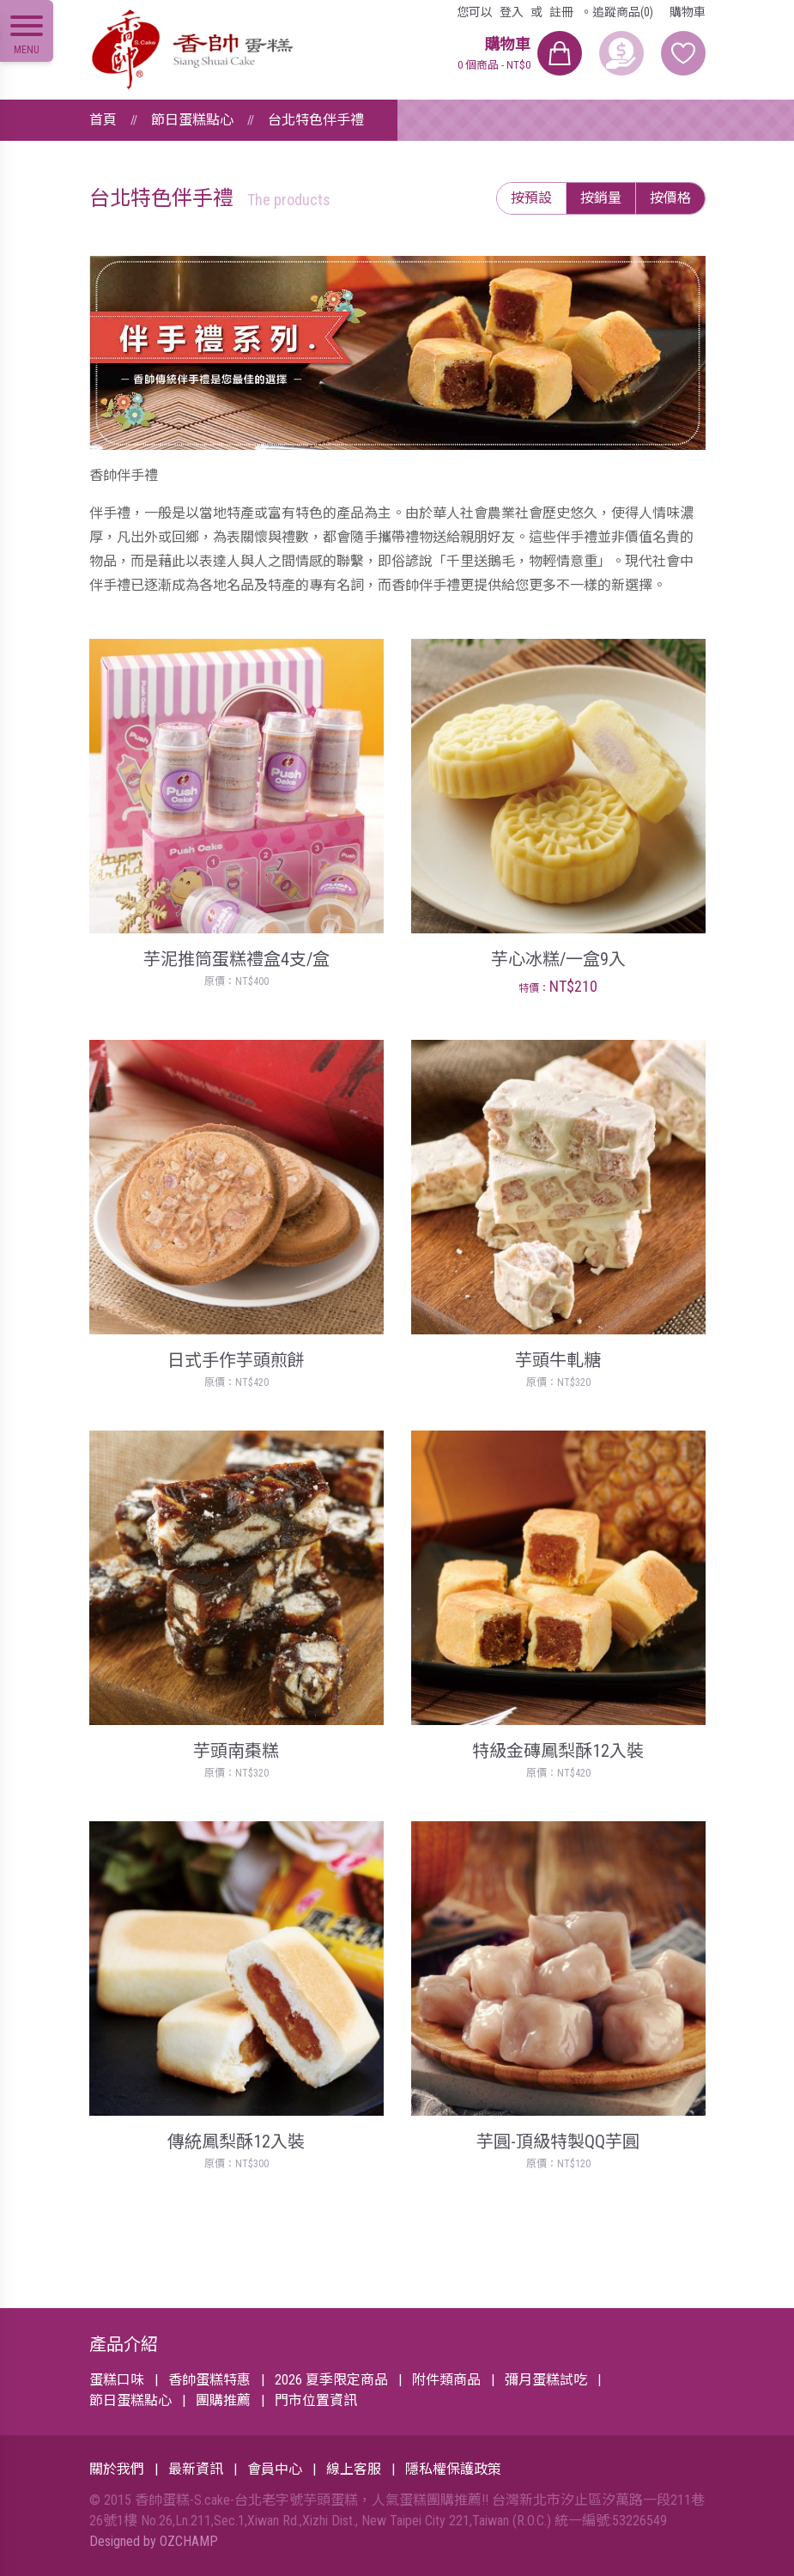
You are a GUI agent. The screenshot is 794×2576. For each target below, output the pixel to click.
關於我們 (116, 2469)
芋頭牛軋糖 (558, 1360)
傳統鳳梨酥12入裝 (236, 2141)
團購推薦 (223, 2400)
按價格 (670, 198)
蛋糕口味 (116, 2380)
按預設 (531, 198)
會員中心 (274, 2469)
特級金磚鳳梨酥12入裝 (558, 1751)
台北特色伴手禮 (316, 120)
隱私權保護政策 (453, 2469)
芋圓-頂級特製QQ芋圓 (557, 2141)
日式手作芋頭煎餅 (236, 1360)
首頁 (103, 120)
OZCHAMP (189, 2541)
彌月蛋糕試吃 (546, 2380)
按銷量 (600, 198)
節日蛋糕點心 (192, 120)
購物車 (688, 12)
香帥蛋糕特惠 (209, 2380)
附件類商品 (446, 2380)
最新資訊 (195, 2469)
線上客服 (353, 2469)
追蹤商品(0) (622, 12)
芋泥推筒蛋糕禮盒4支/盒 (236, 959)
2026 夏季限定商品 (331, 2380)
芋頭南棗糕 (236, 1751)
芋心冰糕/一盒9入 (558, 959)
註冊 (561, 12)
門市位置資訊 (316, 2400)
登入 (512, 12)
